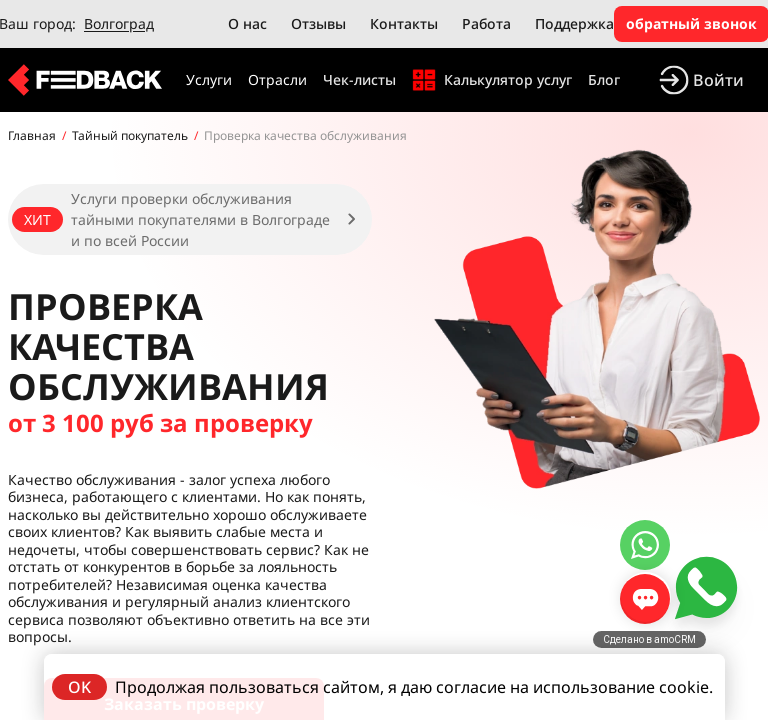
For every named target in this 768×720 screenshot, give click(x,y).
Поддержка (574, 23)
